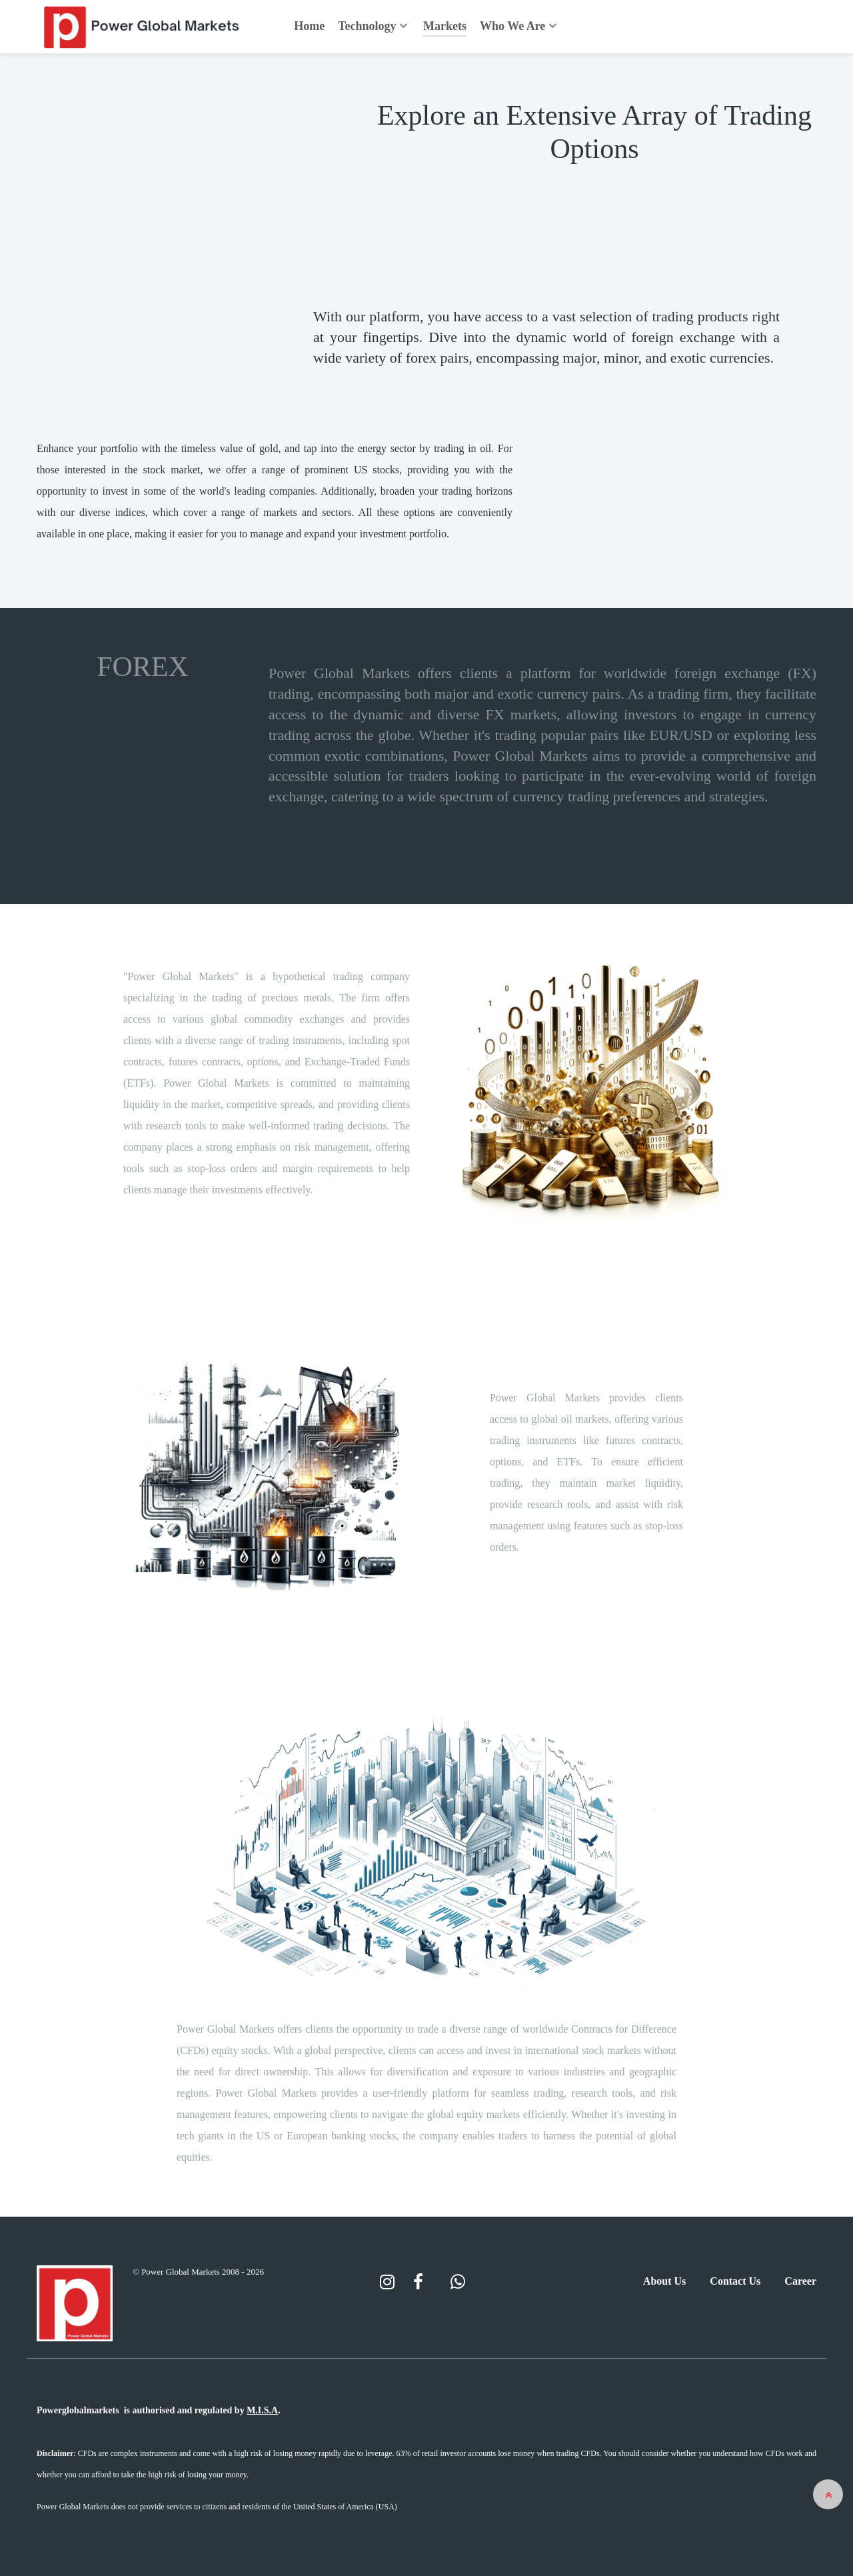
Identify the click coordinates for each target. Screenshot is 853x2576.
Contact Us (735, 2281)
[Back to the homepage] (143, 26)
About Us (664, 2281)
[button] (828, 2494)
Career (800, 2281)
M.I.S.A (262, 2410)
